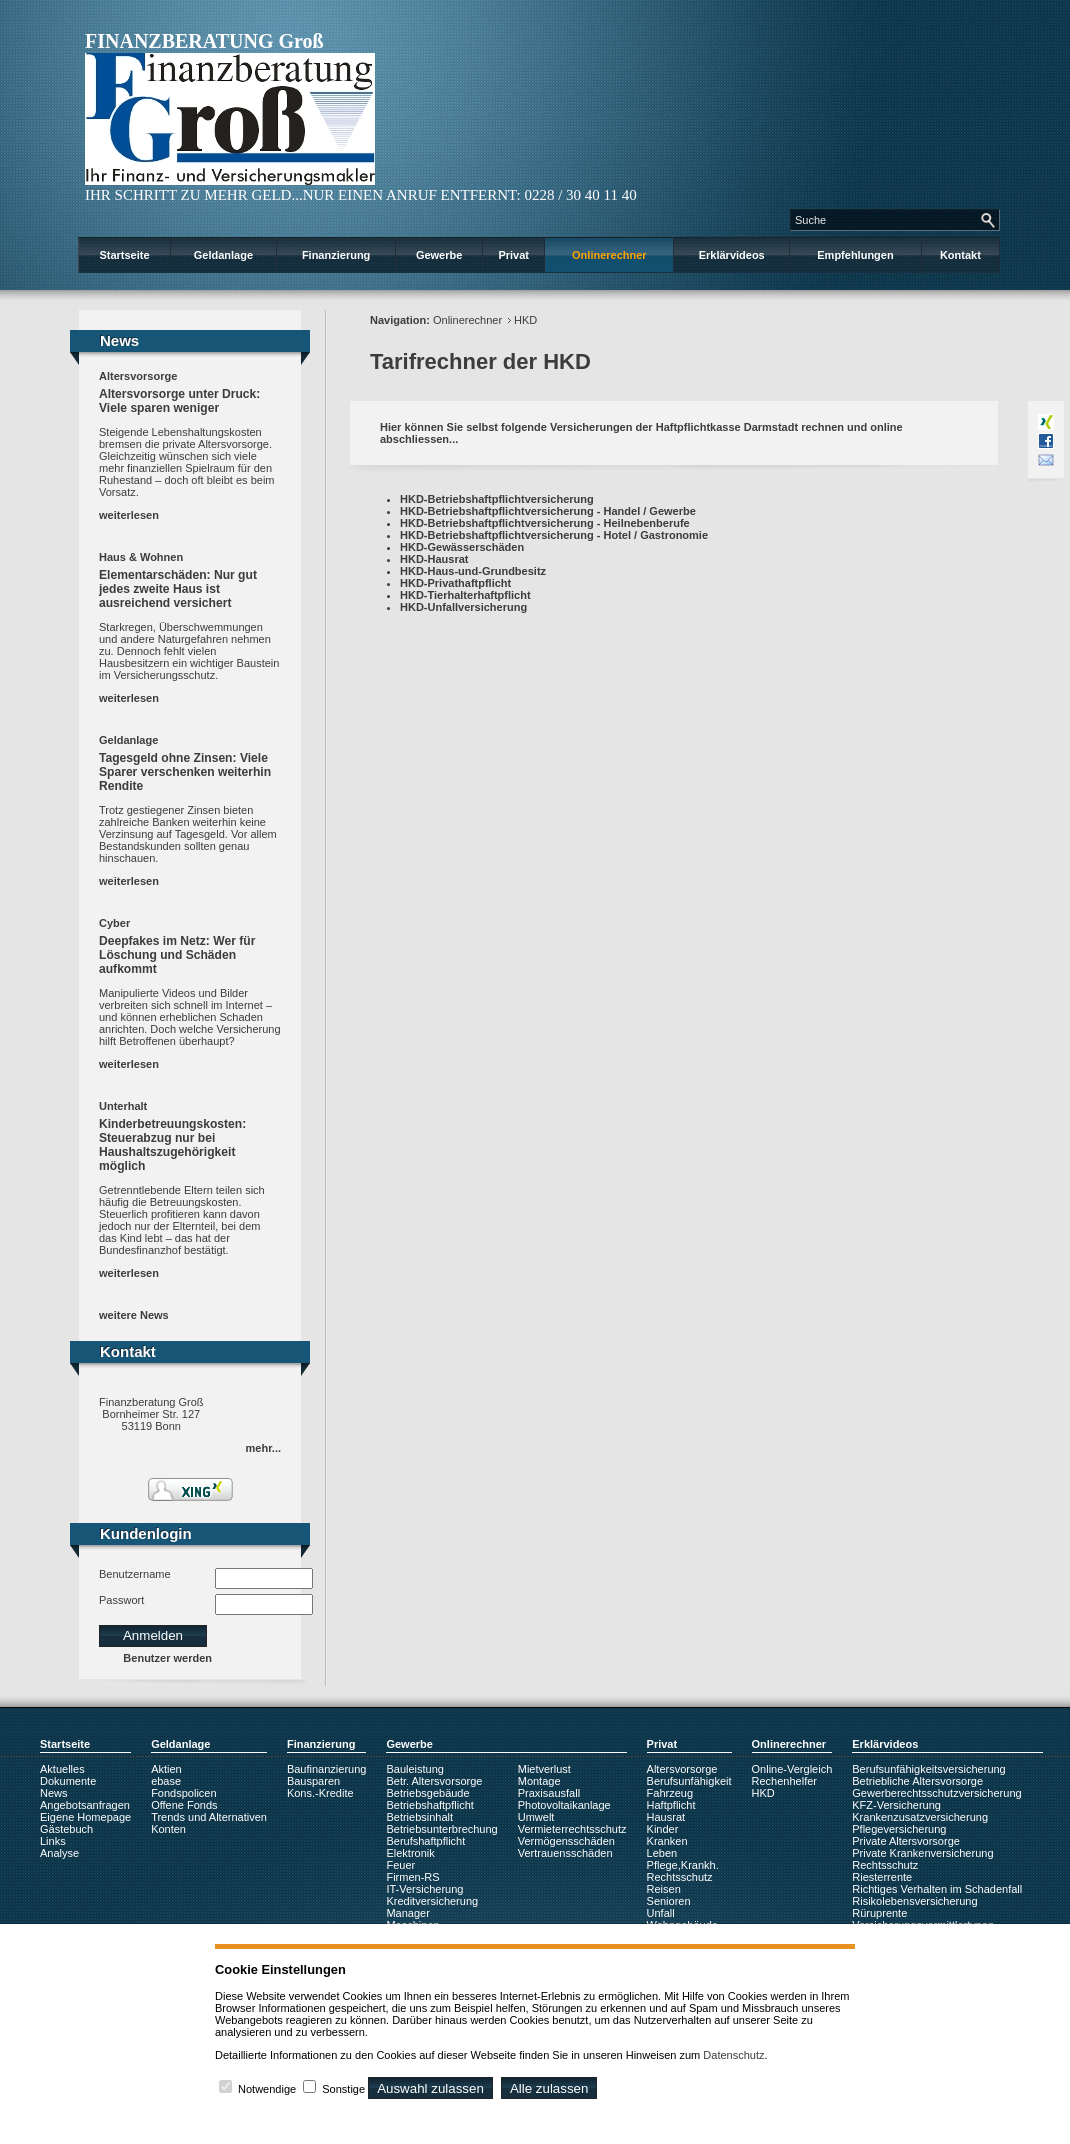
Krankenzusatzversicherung (920, 1817)
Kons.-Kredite (320, 1793)
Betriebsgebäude (427, 1793)
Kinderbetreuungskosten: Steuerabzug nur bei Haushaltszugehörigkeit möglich (172, 1145)
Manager (407, 1913)
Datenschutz (733, 2055)
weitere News (134, 1315)
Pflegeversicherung (899, 1829)
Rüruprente (879, 1913)
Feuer (400, 1865)
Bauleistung (415, 1769)
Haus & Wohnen (141, 557)
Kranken (667, 1841)
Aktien (166, 1769)
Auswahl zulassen (430, 2088)
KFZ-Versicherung (896, 1805)
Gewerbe (439, 255)
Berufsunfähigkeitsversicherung (928, 1769)
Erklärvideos (732, 255)
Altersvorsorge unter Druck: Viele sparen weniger (179, 401)
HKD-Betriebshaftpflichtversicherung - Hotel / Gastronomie (554, 535)
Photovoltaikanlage (564, 1805)
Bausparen (313, 1781)
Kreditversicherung (432, 1901)
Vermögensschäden (566, 1841)
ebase (166, 1781)
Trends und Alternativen (209, 1817)
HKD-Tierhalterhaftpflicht (465, 595)
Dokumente (68, 1781)
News (54, 1793)
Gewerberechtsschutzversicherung (936, 1793)
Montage (539, 1781)
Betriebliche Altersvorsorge (917, 1781)
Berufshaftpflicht (425, 1841)
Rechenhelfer (784, 1781)
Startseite (124, 255)
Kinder (663, 1829)
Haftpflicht (671, 1805)
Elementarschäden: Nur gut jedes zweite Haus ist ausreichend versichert (178, 589)
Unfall (661, 1913)
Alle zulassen (549, 2088)
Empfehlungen (855, 255)
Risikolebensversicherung (914, 1901)
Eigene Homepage (85, 1817)
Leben (662, 1853)
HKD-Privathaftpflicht (455, 583)
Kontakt (960, 255)
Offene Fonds (184, 1805)
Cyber (114, 923)
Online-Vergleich (792, 1769)
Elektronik (410, 1853)
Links (53, 1841)
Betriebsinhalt (419, 1817)
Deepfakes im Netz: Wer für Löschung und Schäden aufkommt (177, 955)
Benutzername (135, 1574)
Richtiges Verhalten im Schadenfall (937, 1889)
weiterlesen (129, 515)
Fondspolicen (183, 1793)
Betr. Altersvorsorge (434, 1781)
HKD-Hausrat (434, 559)
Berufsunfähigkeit (689, 1781)
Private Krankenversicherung (922, 1853)
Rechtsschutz (680, 1877)
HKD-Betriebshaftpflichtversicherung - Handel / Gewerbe (548, 511)
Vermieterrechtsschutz (572, 1829)
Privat (513, 255)
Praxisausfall (549, 1793)
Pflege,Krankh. (683, 1865)
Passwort (121, 1600)
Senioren (669, 1901)
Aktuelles (62, 1769)
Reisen (664, 1889)
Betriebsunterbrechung (441, 1829)
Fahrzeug (670, 1793)
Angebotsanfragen (85, 1805)
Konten (168, 1829)
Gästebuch (66, 1829)
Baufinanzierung (327, 1769)
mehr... (263, 1448)
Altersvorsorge (138, 376)
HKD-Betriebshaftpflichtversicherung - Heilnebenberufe (545, 523)
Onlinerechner (609, 255)
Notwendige (267, 2089)
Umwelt (536, 1817)
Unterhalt (123, 1106)
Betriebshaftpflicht (429, 1805)
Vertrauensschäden (565, 1853)
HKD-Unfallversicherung (463, 607)
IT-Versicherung (424, 1889)
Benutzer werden (167, 1658)
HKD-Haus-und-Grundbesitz (473, 571)
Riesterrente (882, 1877)
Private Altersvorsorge (906, 1841)
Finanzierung (336, 255)
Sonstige (343, 2089)
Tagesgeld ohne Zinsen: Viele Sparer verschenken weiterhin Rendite (185, 772)
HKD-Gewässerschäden (462, 547)
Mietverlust (544, 1769)
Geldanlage (223, 255)
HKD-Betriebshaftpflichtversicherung (497, 499)
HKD (525, 320)
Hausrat (666, 1817)
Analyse (59, 1853)
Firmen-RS (412, 1877)
